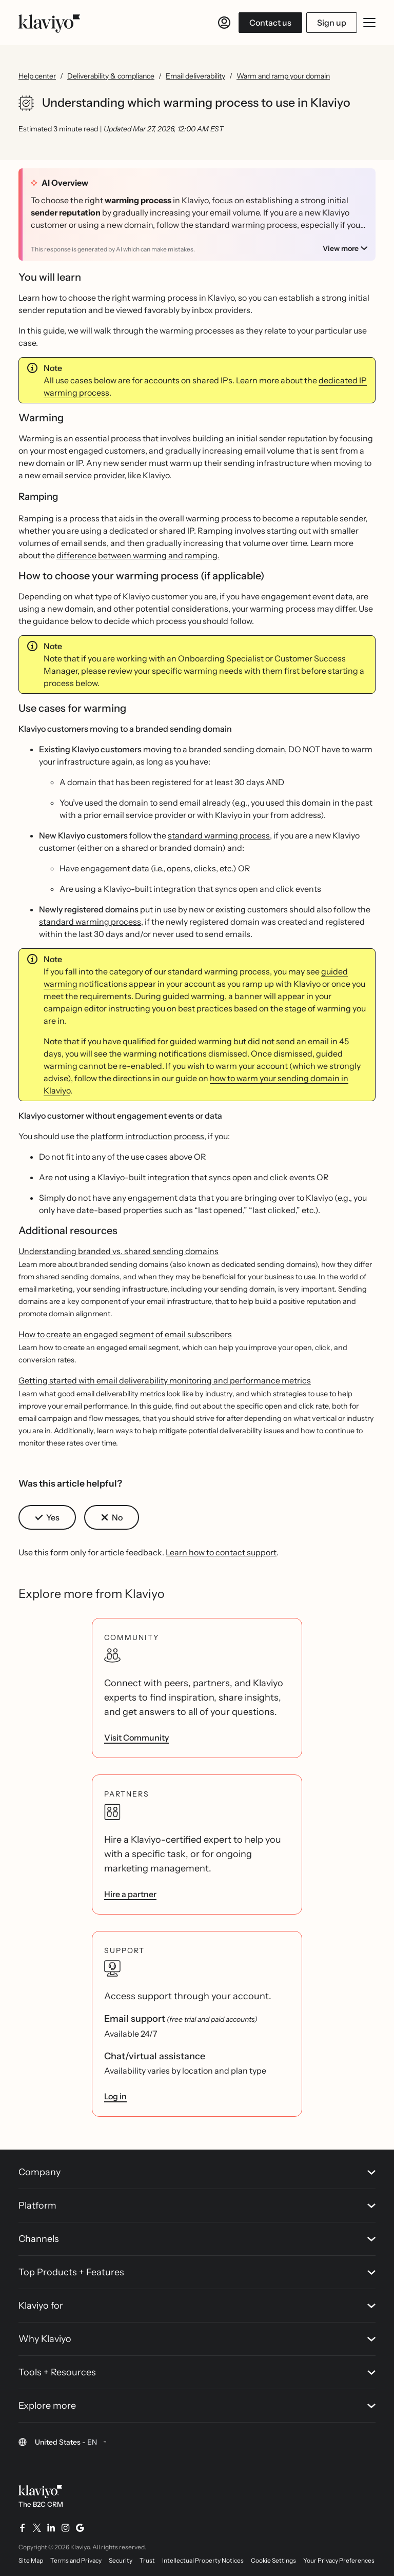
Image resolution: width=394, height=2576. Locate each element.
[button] (47, 1517)
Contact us (270, 22)
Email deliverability (195, 76)
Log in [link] (115, 2096)
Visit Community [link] (136, 1737)
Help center (37, 76)
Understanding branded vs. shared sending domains (118, 1251)
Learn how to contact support (221, 1552)
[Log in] (224, 22)
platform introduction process (147, 1136)
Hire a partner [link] (130, 1894)
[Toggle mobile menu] (369, 22)
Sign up (331, 22)
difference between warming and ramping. (138, 555)
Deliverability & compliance (110, 76)
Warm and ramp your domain (283, 76)
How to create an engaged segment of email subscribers (125, 1334)
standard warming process (219, 835)
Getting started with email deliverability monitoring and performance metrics (164, 1380)
